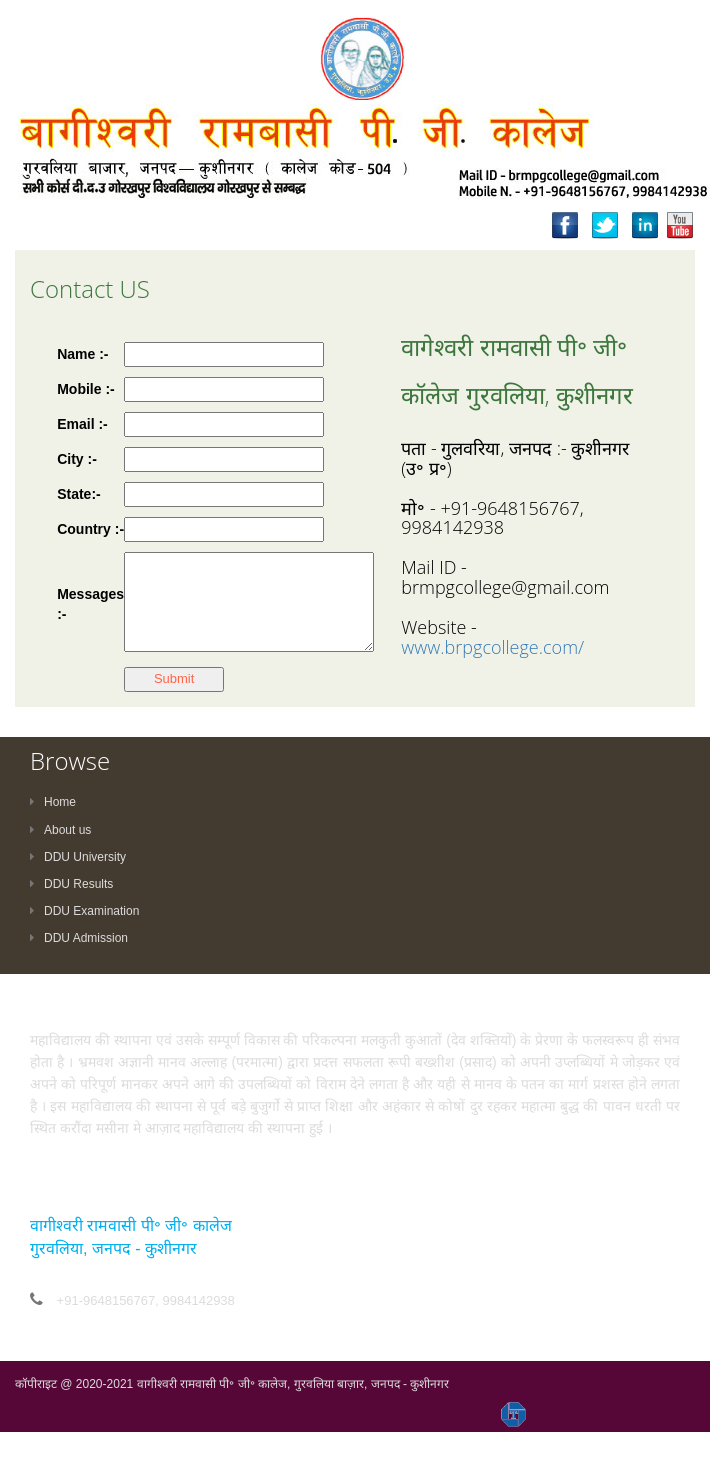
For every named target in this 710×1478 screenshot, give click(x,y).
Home (53, 802)
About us (60, 830)
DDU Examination (84, 911)
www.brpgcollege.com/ (492, 647)
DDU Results (71, 884)
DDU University (78, 857)
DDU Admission (79, 938)
